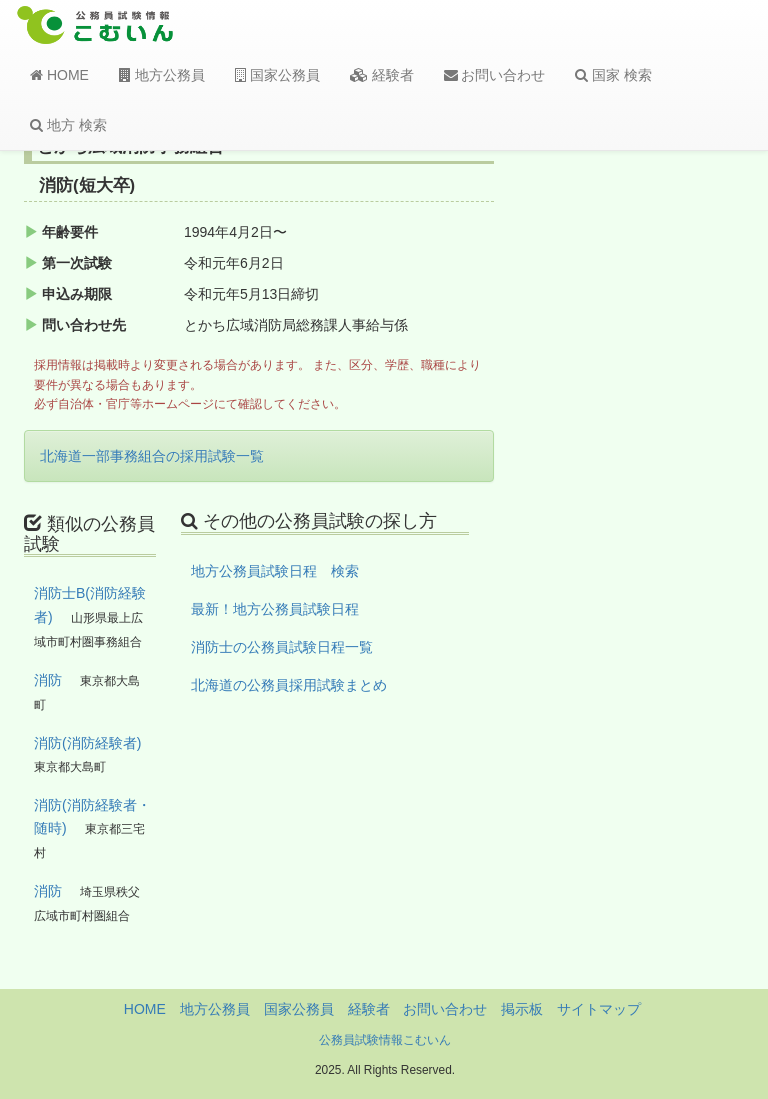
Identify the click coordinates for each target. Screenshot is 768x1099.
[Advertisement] (666, 463)
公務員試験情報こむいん (385, 1040)
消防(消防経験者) (87, 743)
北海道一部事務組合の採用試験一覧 (152, 456)
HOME (59, 75)
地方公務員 (162, 75)
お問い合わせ (495, 75)
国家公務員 (277, 75)
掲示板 (522, 1009)
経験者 (382, 75)
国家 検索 (613, 75)
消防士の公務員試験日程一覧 (282, 647)
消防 (48, 680)
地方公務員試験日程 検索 (275, 571)
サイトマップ (599, 1009)
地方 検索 (68, 125)
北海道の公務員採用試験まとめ (289, 685)
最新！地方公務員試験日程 (275, 609)
